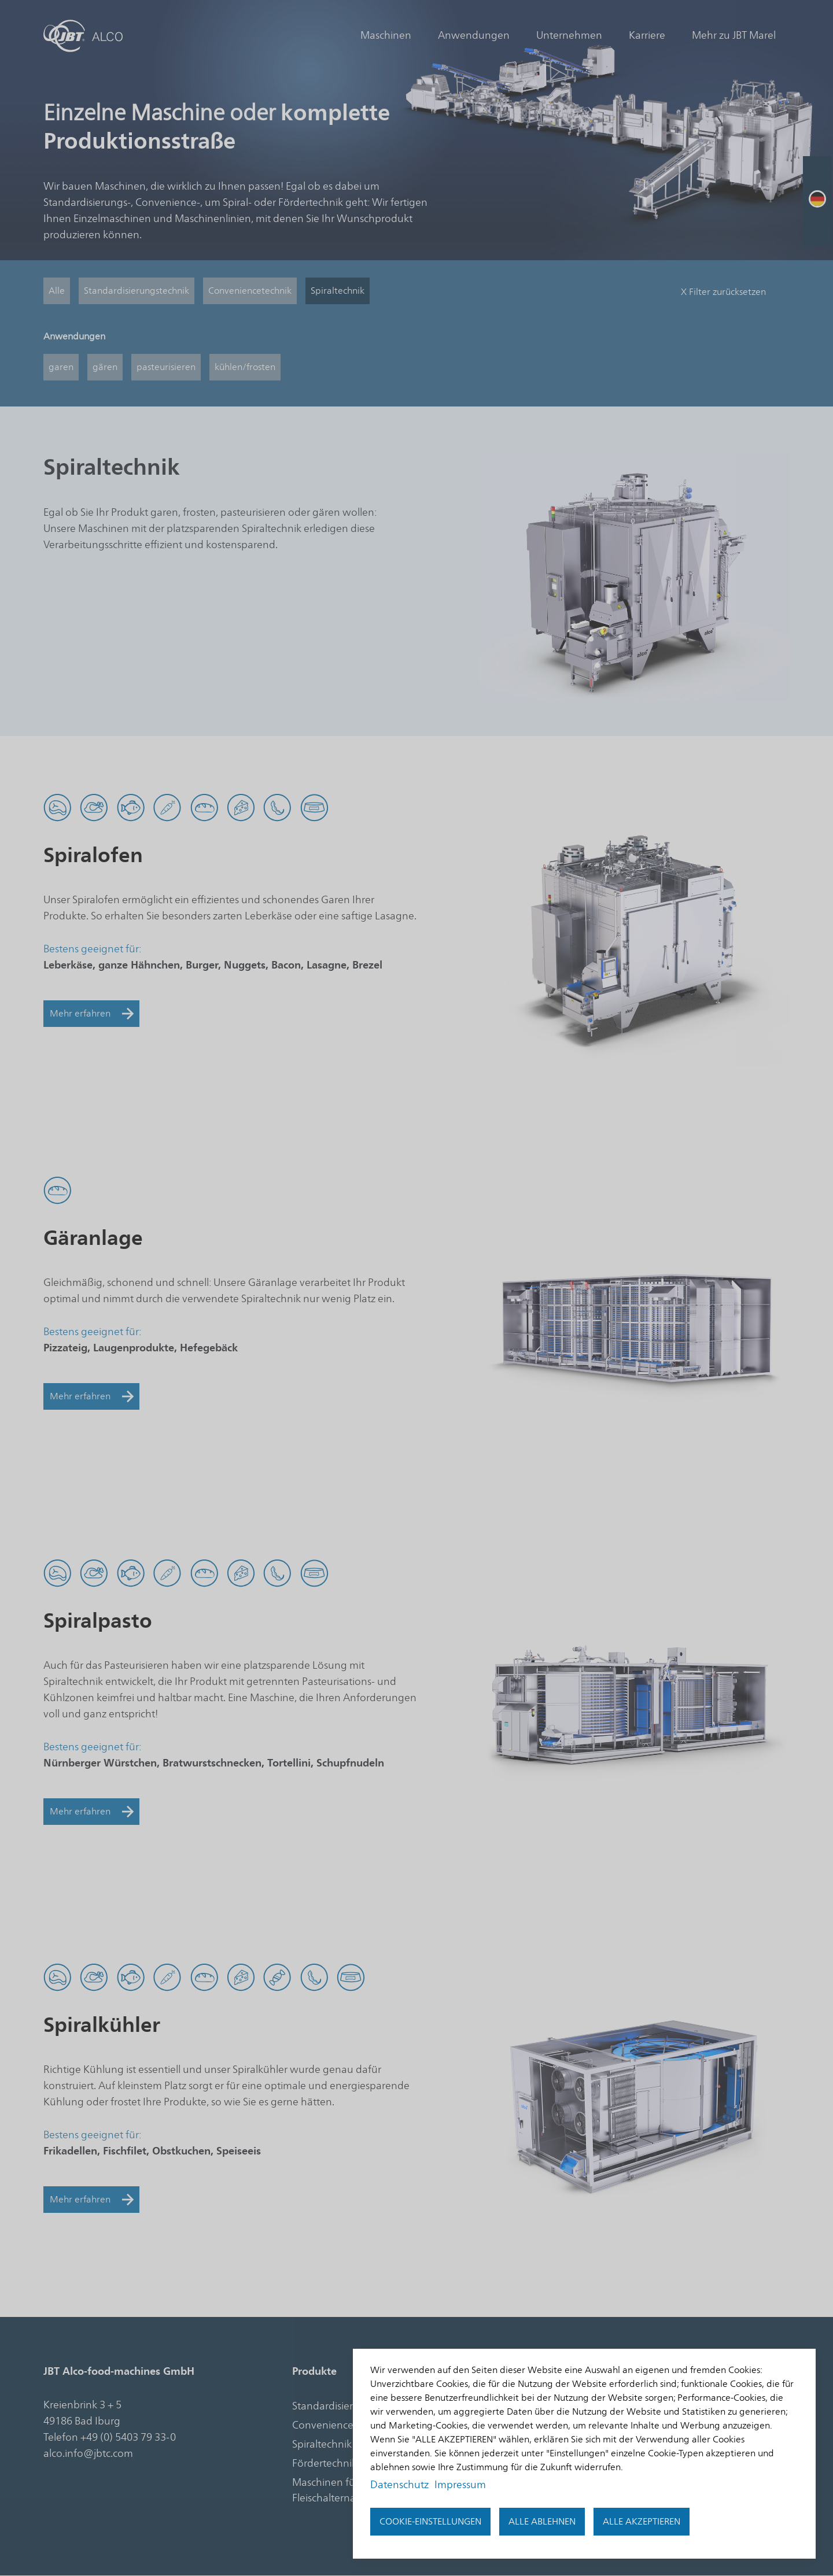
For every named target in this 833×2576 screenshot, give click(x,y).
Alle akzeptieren (641, 2521)
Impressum (460, 2485)
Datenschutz (399, 2485)
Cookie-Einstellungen (430, 2521)
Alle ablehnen (542, 2521)
